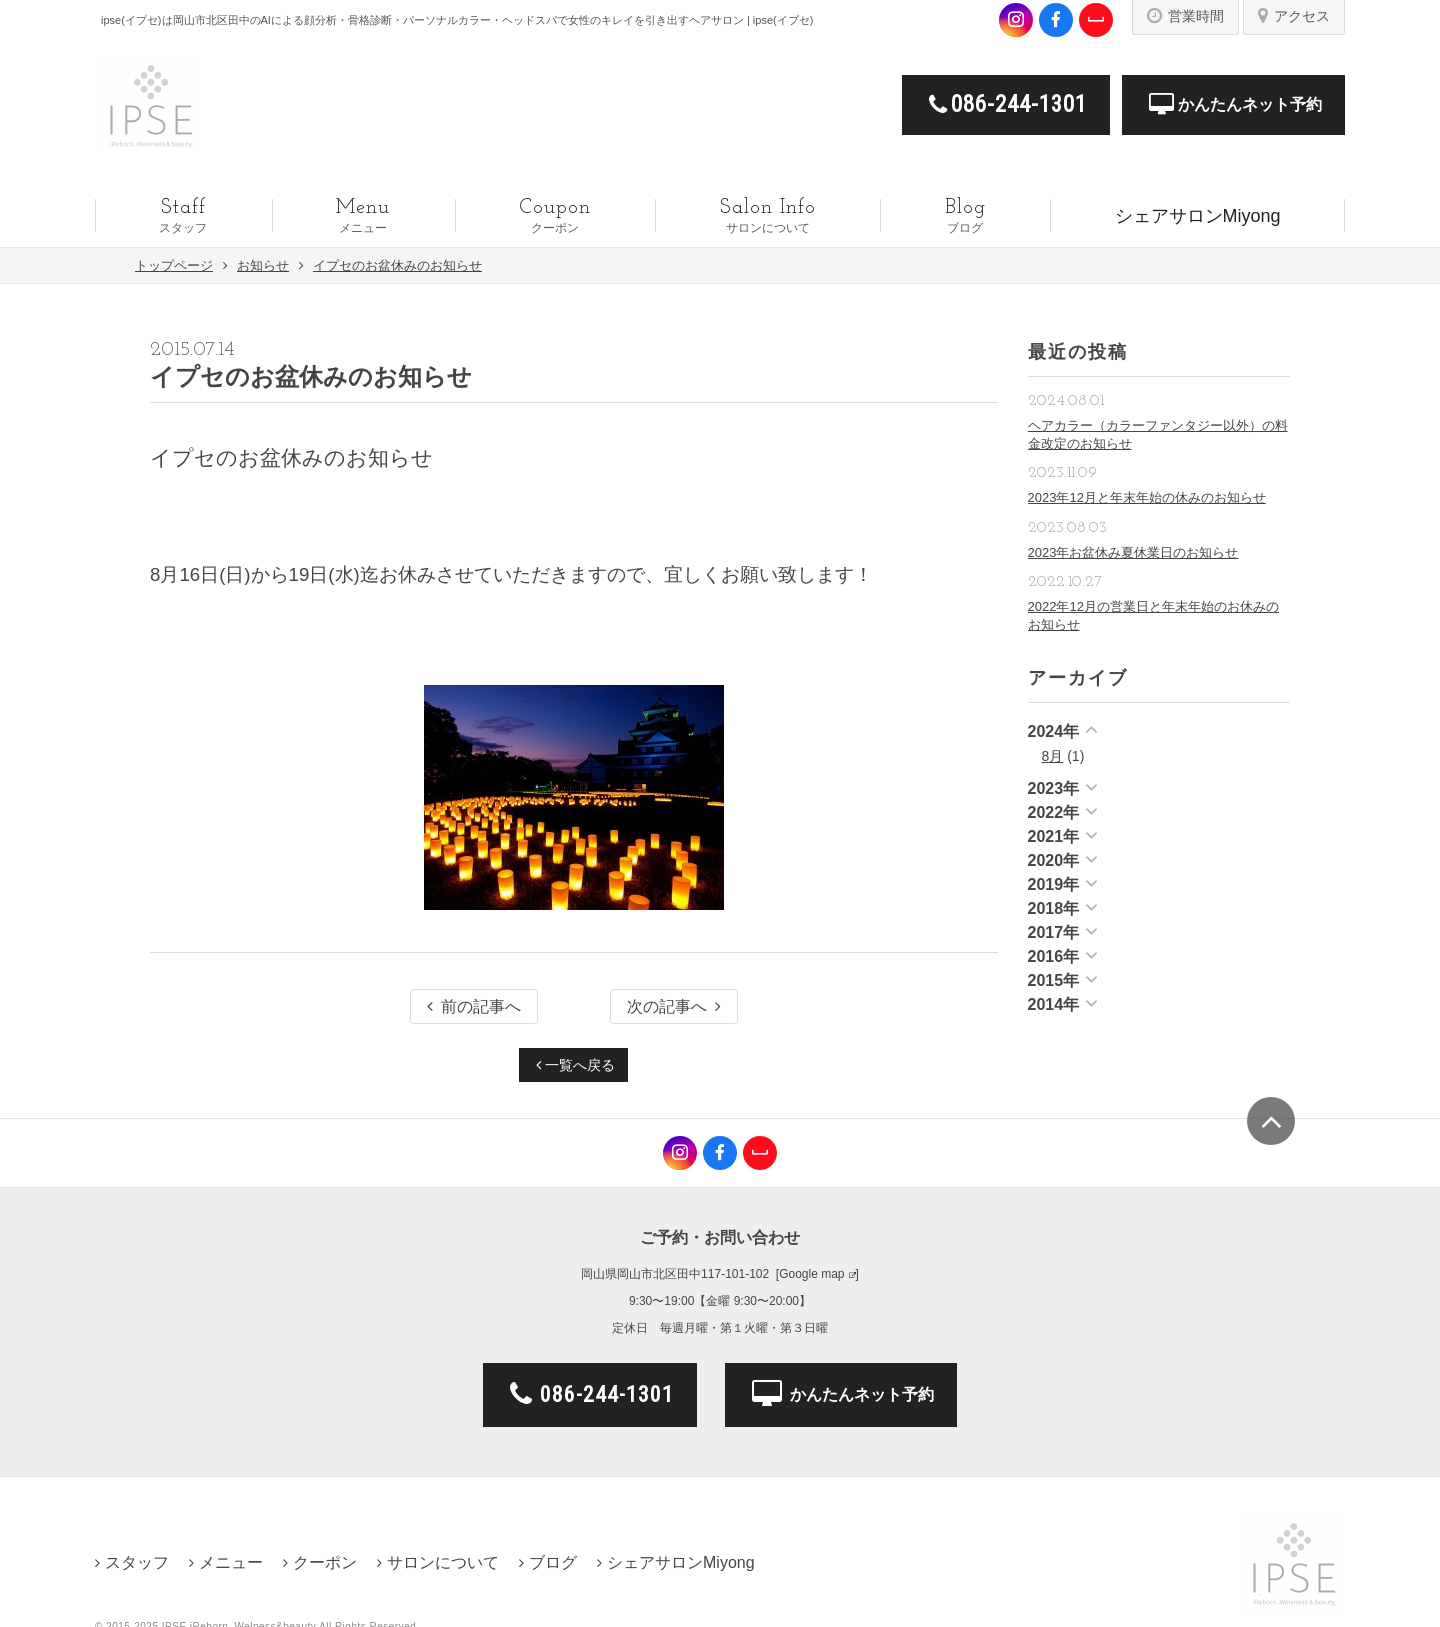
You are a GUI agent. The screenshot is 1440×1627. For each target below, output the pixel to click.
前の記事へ (474, 1006)
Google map (811, 1274)
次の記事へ (674, 1006)
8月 (1053, 756)
